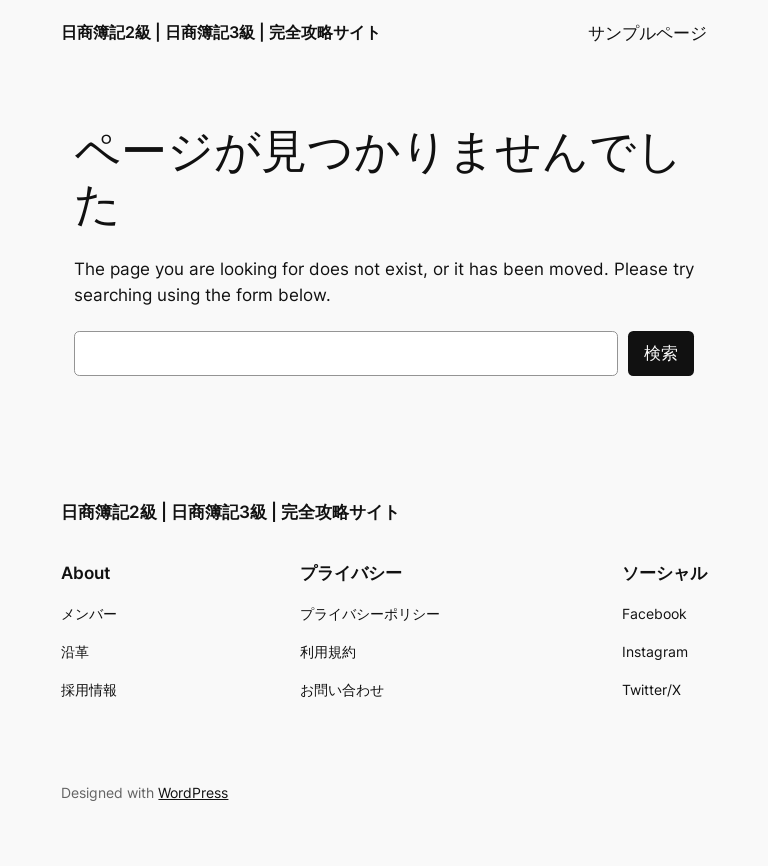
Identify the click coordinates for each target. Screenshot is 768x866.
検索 (661, 353)
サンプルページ (647, 33)
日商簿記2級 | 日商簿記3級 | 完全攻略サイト (221, 32)
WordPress (193, 792)
